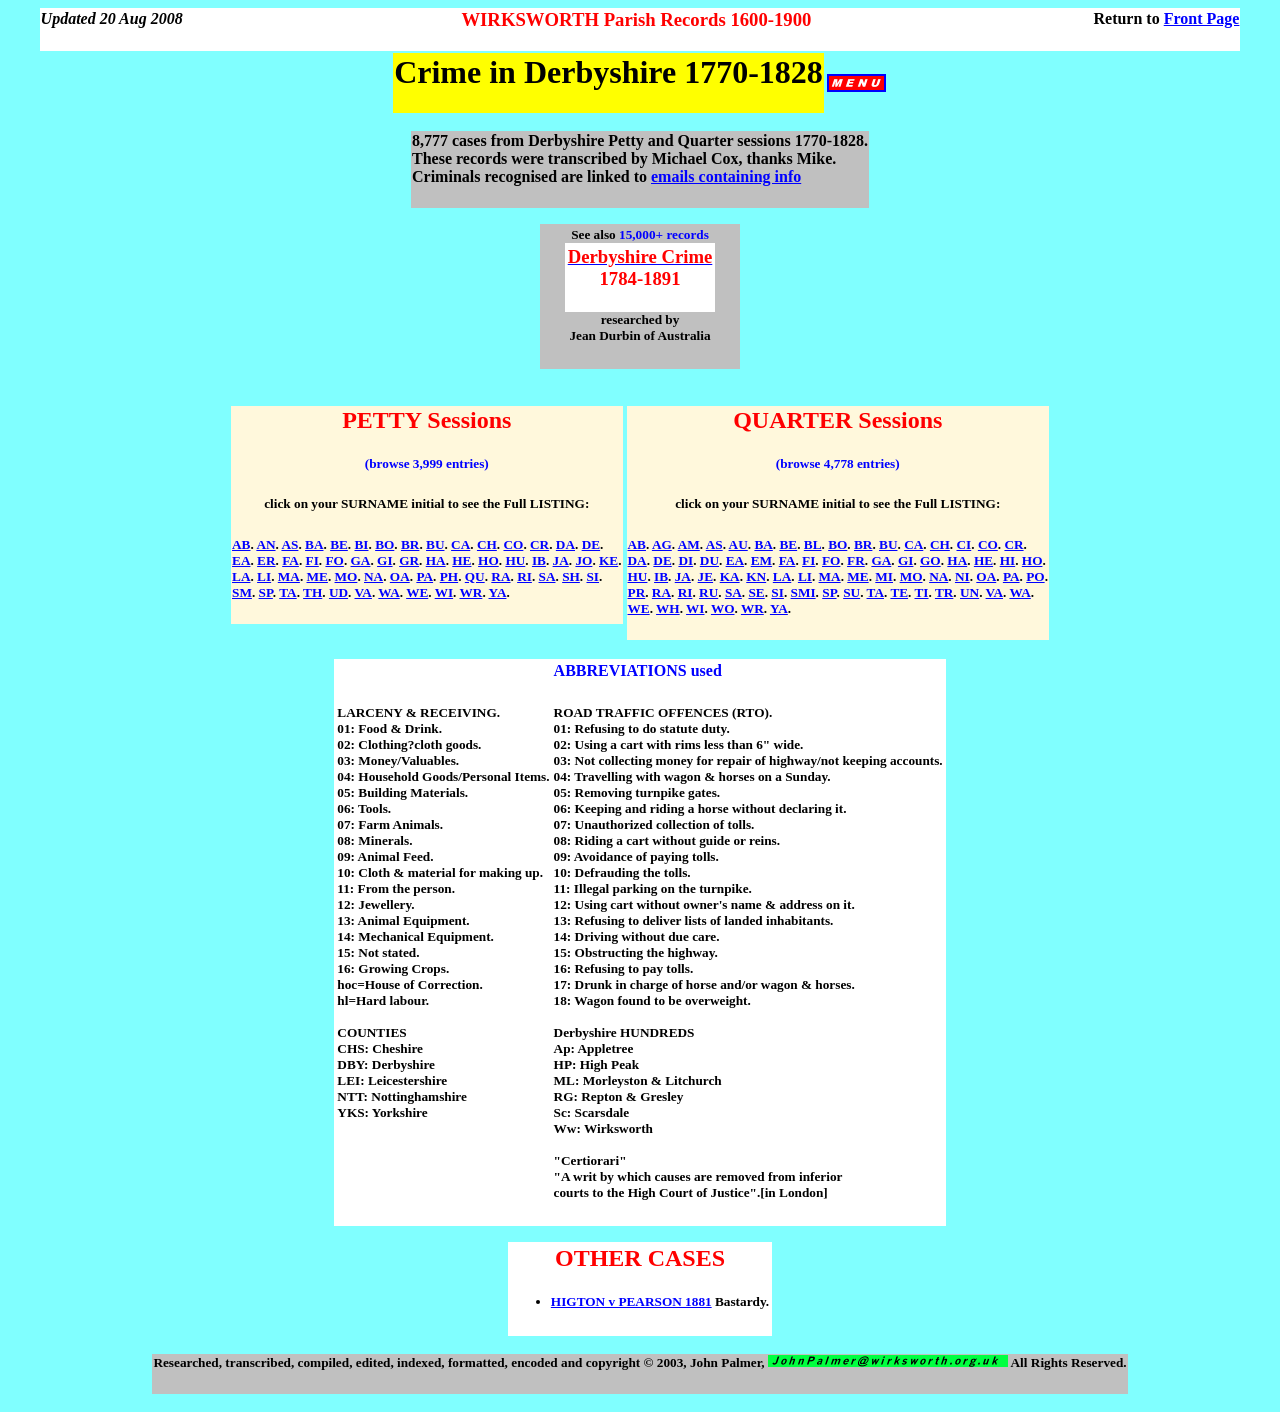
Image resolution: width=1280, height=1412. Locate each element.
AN (265, 544)
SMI (803, 592)
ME (317, 576)
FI (312, 560)
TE (899, 592)
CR (539, 544)
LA (241, 576)
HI (1007, 560)
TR (944, 592)
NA (373, 576)
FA (290, 560)
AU (738, 544)
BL (813, 544)
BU (435, 544)
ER (266, 560)
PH (449, 576)
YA (498, 592)
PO (1035, 576)
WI (444, 592)
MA (289, 576)
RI (524, 576)
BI (361, 544)
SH (571, 576)
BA (314, 544)
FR (856, 560)
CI (963, 544)
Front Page (1202, 18)
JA (561, 560)
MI (884, 576)
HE (461, 560)
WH (668, 608)
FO (334, 560)
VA (363, 592)
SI (592, 576)
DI (685, 560)
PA (424, 576)
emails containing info (726, 176)
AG (662, 544)
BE (339, 544)
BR (410, 544)
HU (515, 560)
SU (851, 592)
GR (409, 560)
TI (922, 592)
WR (471, 592)
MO (346, 576)
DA (565, 544)
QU (475, 576)
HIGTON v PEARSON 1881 (631, 1301)
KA (730, 576)
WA (388, 592)
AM (689, 544)
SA (547, 576)
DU (709, 560)
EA (241, 560)
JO (583, 560)
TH (312, 592)
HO (488, 560)
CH (487, 544)
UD (338, 592)
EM (761, 560)
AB (241, 544)
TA (287, 592)
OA (400, 576)
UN (969, 592)
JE (705, 576)
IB (539, 560)
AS (289, 544)
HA (436, 560)
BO (384, 544)
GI (384, 560)
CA (460, 544)
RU (708, 592)
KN (756, 576)
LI (264, 576)
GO (930, 560)
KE (608, 560)
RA (500, 576)
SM (242, 592)
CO (513, 544)
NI (962, 576)
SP (266, 592)
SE (756, 592)
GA (361, 560)
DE (591, 544)
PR (637, 592)
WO (723, 608)
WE (417, 592)
